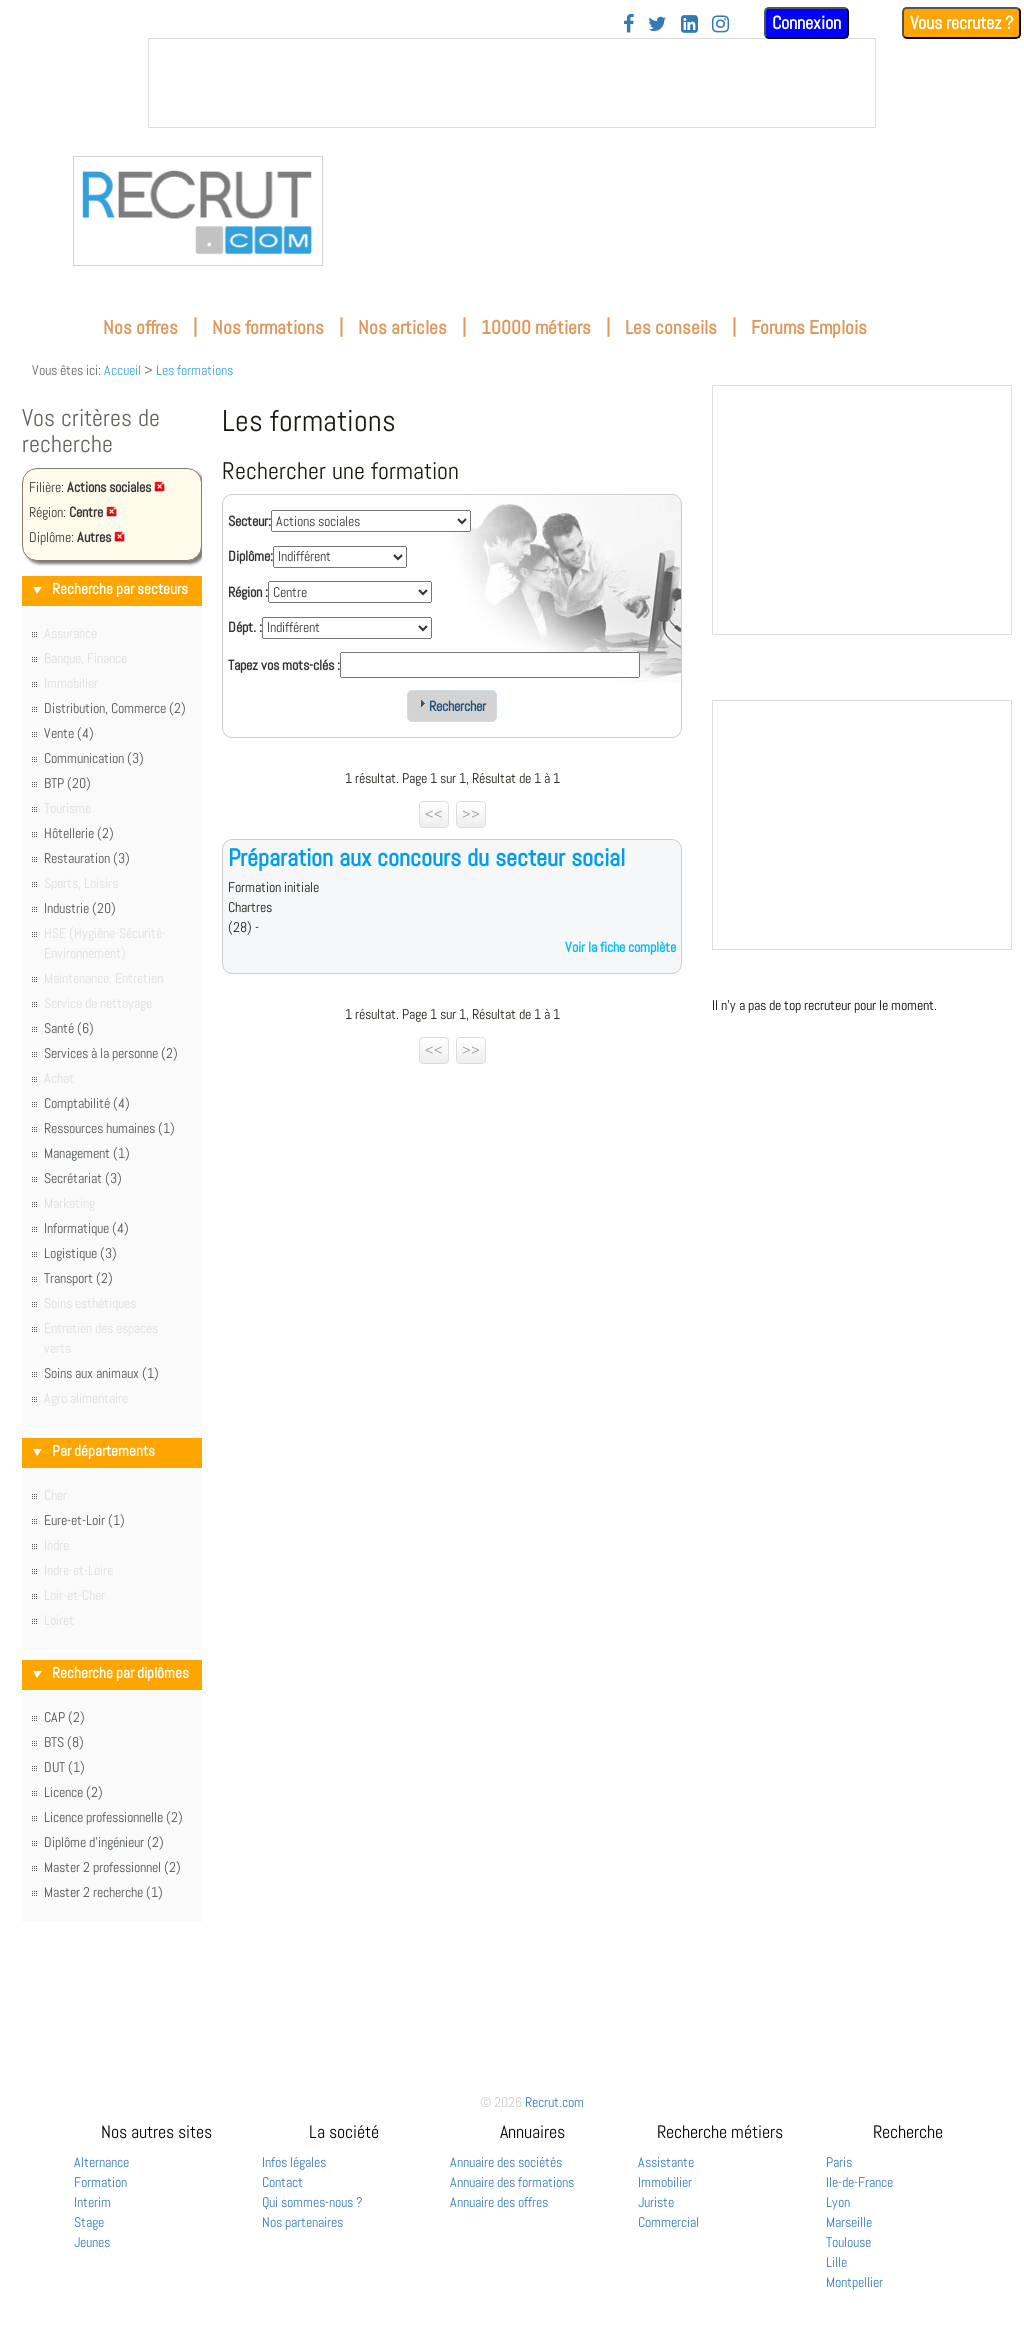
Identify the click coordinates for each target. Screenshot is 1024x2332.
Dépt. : (245, 627)
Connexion (806, 22)
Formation (100, 2182)
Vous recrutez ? (961, 22)
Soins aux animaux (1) (101, 1373)
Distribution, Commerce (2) (115, 708)
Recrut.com (554, 2102)
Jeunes (92, 2242)
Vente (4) (69, 733)
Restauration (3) (87, 858)
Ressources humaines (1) (109, 1128)
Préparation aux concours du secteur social (426, 857)
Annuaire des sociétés (506, 2162)
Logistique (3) (80, 1253)
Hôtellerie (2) (79, 833)
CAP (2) (64, 1717)
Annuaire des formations (512, 2182)
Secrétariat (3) (83, 1178)
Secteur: (249, 521)
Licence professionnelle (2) (113, 1817)
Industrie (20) (80, 908)
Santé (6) (69, 1028)
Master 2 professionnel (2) (112, 1867)
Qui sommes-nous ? (312, 2202)
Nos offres (140, 327)
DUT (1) (64, 1767)
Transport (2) (78, 1278)
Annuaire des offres (499, 2202)
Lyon (838, 2202)
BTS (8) (64, 1742)
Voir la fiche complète (620, 947)
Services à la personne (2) (111, 1053)
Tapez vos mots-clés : (284, 665)
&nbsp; (512, 83)
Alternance (101, 2162)
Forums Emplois (809, 327)
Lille (836, 2262)
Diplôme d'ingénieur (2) (104, 1842)
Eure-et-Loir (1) (84, 1520)
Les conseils (671, 327)
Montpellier (854, 2282)
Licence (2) (73, 1792)
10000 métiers (536, 327)
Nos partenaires (302, 2222)
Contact (282, 2182)
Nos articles (402, 327)
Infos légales (294, 2162)
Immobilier (665, 2182)
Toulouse (848, 2242)
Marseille (849, 2222)
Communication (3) (94, 758)
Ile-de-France (859, 2182)
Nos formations (268, 327)
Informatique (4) (86, 1228)
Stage (89, 2222)
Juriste (656, 2202)
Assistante (666, 2162)
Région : (248, 592)
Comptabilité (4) (87, 1103)
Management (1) (87, 1153)
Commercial (668, 2222)
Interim (92, 2202)
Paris (839, 2162)
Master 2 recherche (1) (103, 1892)
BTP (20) (67, 783)
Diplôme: (250, 556)
